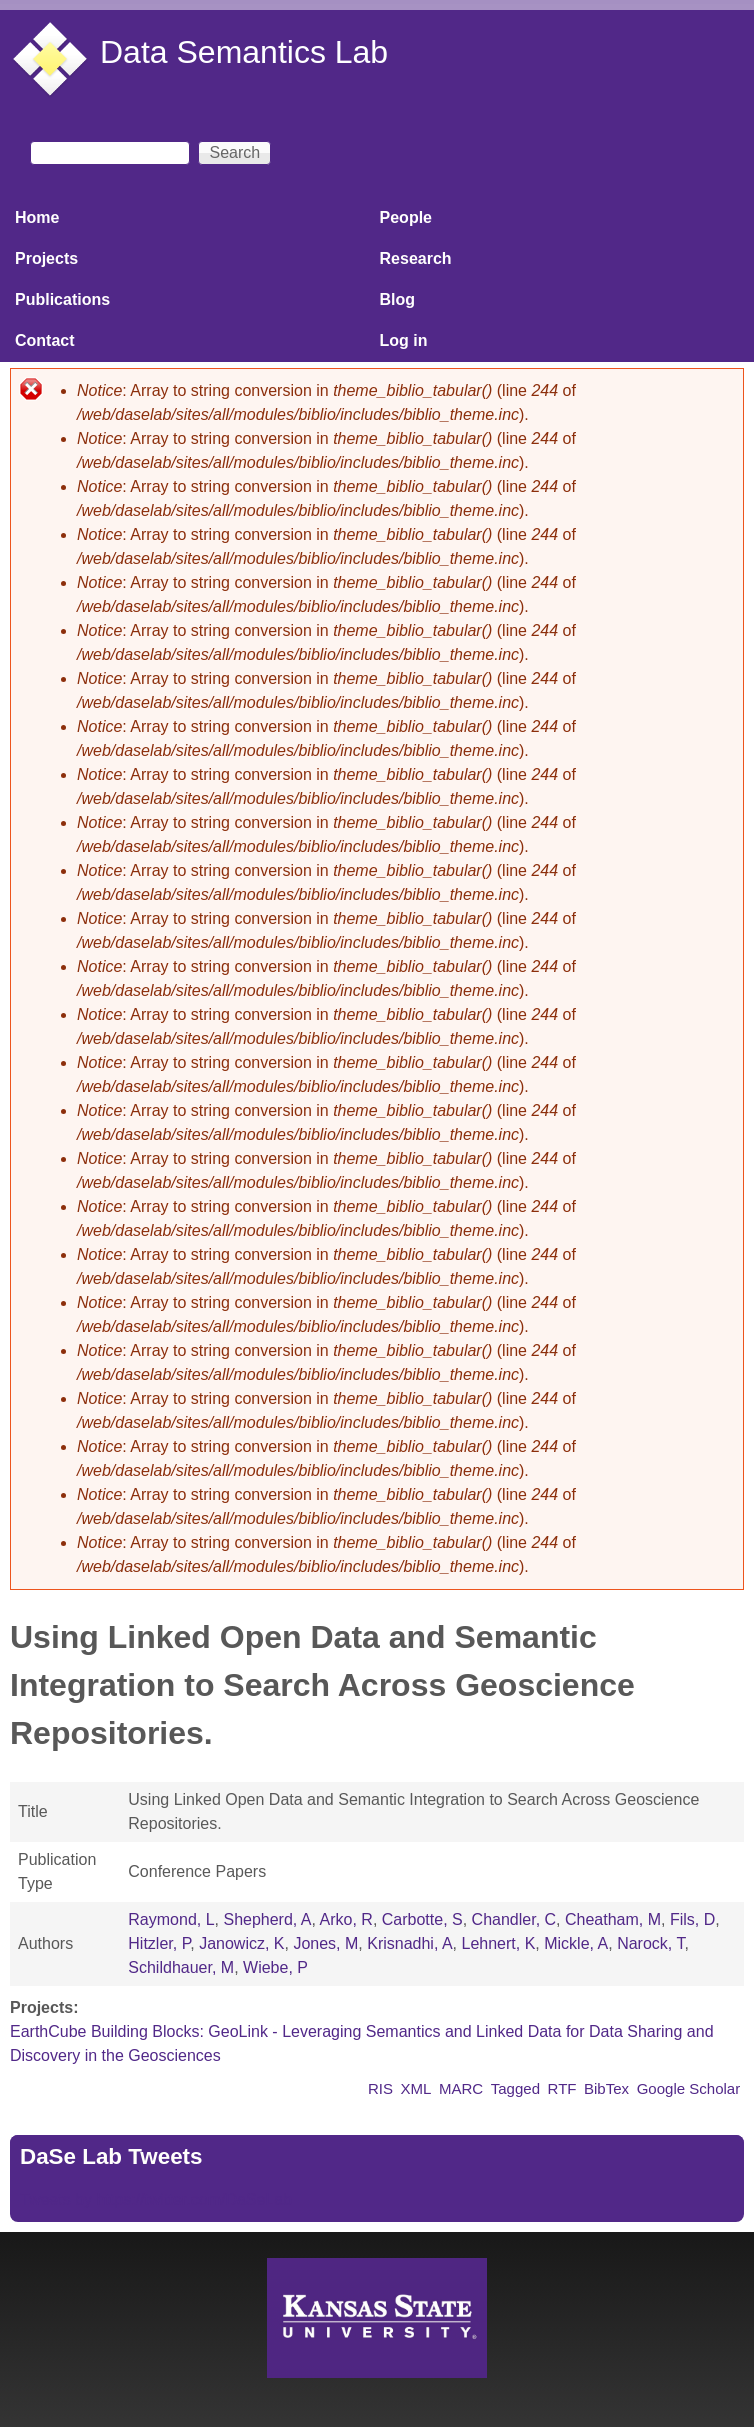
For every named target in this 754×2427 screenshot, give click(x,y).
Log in (404, 340)
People (406, 217)
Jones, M (325, 1943)
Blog (398, 299)
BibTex (606, 2088)
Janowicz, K (241, 1943)
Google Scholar (689, 2088)
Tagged (515, 2088)
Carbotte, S (422, 1919)
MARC (461, 2088)
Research (416, 258)
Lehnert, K (499, 1943)
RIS (380, 2088)
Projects (46, 258)
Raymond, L (171, 1919)
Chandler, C (514, 1919)
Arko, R (346, 1919)
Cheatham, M (613, 1919)
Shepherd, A (267, 1919)
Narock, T (650, 1943)
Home (37, 217)
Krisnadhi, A (409, 1943)
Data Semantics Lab (244, 52)
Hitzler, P (159, 1943)
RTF (562, 2088)
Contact (45, 340)
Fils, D (692, 1919)
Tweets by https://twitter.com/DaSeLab (156, 2199)
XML (416, 2088)
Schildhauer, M (181, 1967)
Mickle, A (576, 1943)
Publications (62, 299)
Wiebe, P (275, 1967)
